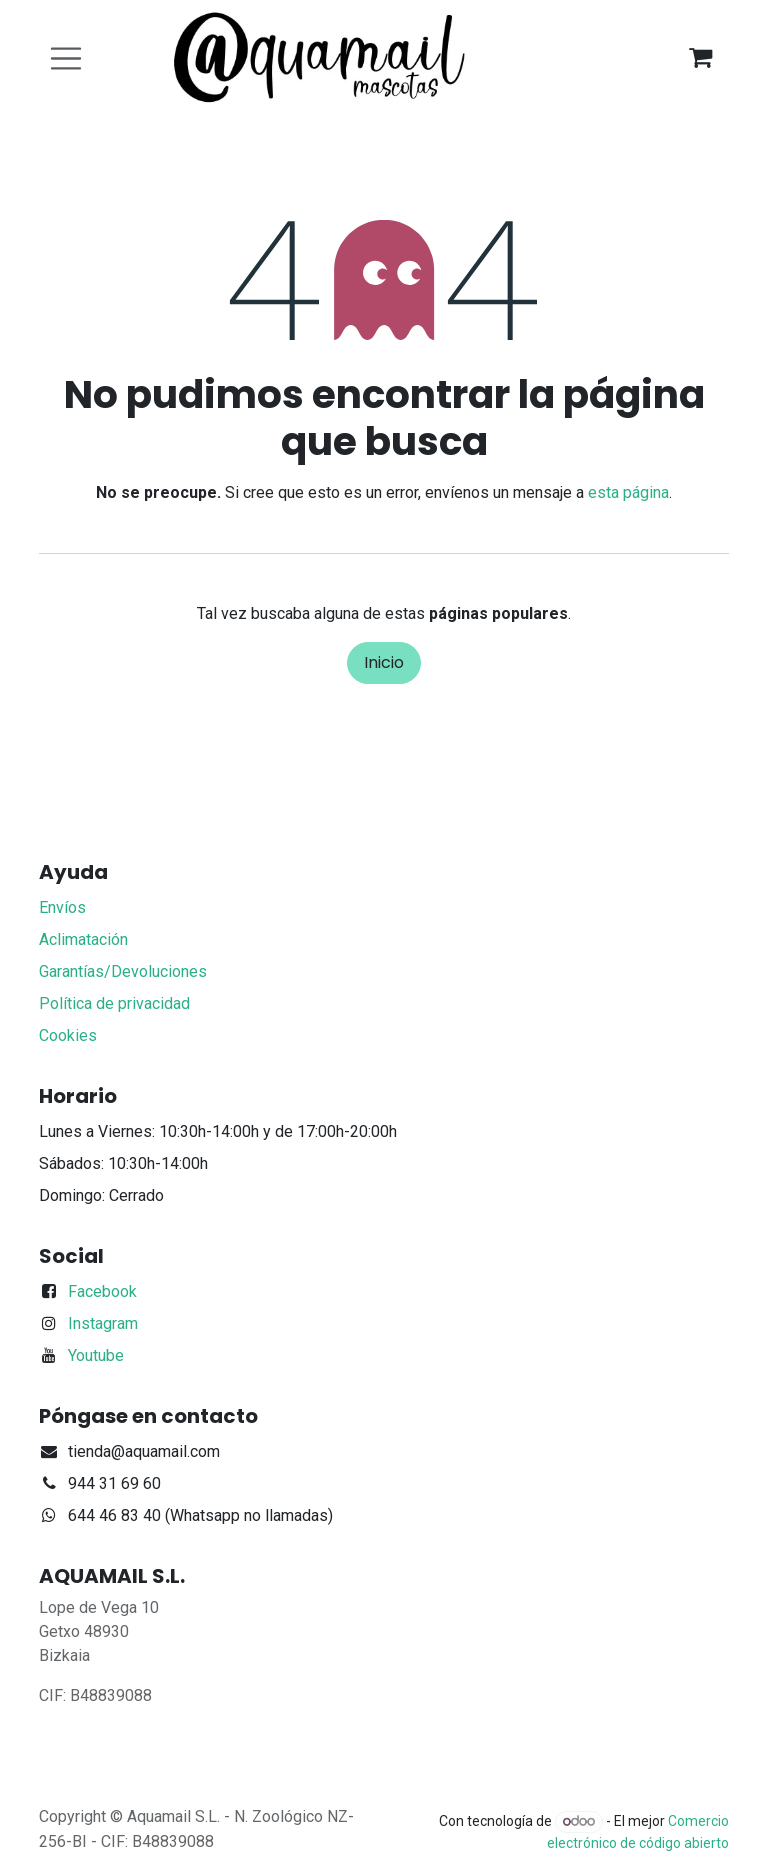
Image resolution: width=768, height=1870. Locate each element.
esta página (628, 492)
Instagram (103, 1323)
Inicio (384, 662)
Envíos (62, 907)
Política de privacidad (114, 1003)
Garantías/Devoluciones (123, 971)
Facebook (102, 1291)
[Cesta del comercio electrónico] (700, 58)
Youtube (96, 1355)
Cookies (68, 1035)
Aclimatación (83, 939)
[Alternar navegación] (66, 58)
